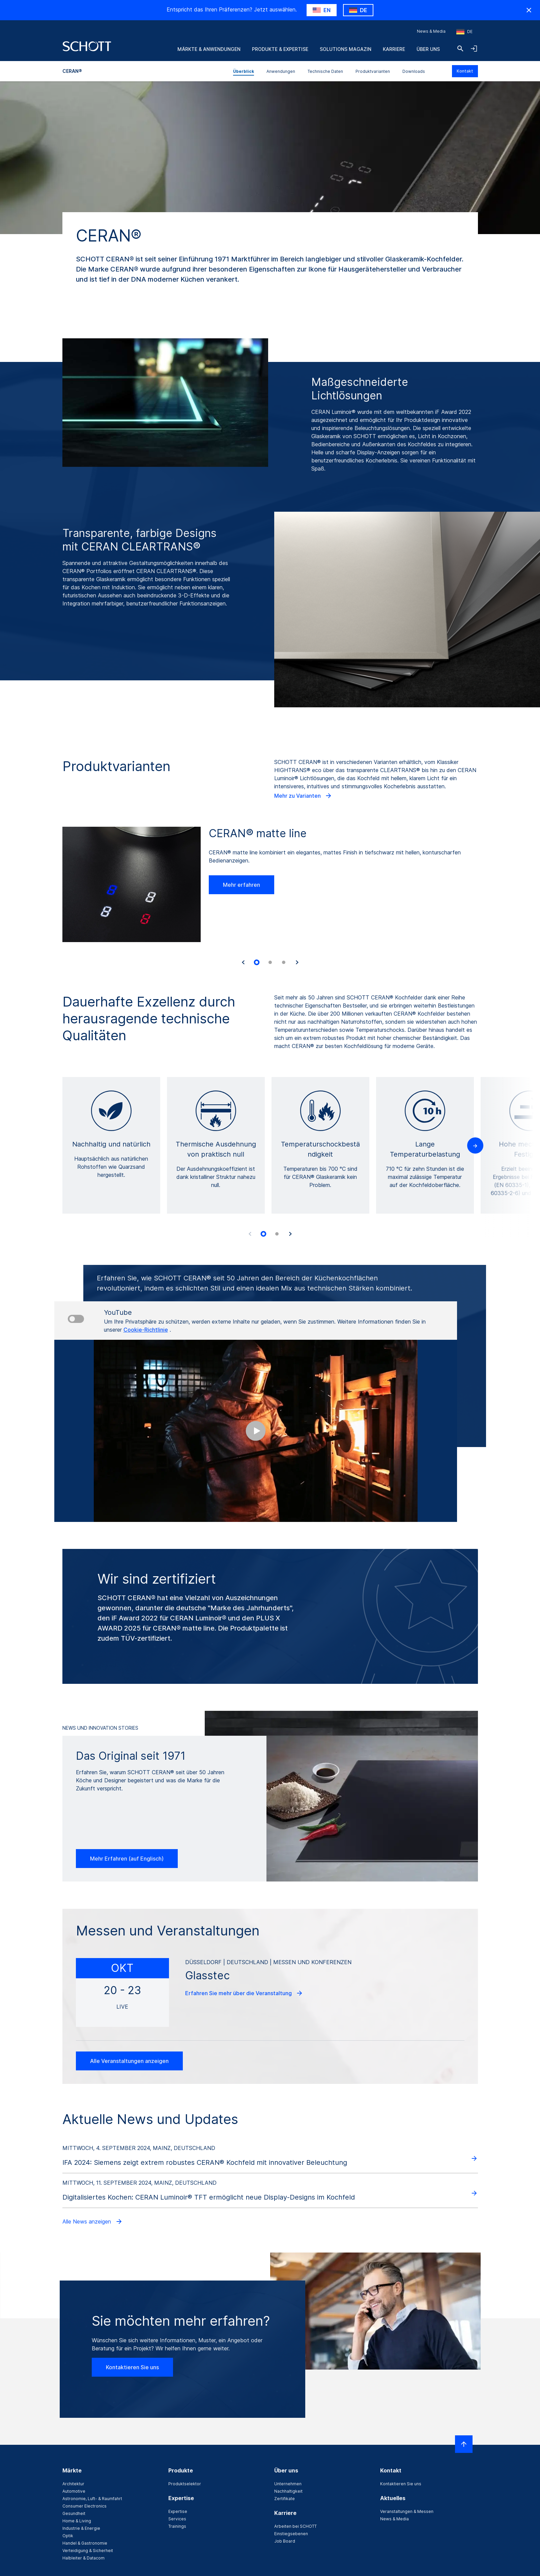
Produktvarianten (373, 71)
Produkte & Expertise (280, 49)
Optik (67, 2535)
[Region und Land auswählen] (464, 32)
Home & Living (76, 2520)
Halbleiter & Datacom (83, 2557)
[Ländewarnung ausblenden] (529, 10)
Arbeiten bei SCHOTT (295, 2526)
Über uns (428, 49)
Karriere (394, 49)
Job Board (284, 2541)
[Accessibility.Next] (297, 962)
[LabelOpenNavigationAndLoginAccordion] (474, 49)
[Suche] (460, 49)
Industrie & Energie (81, 2528)
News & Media (431, 31)
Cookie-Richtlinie (145, 1329)
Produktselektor (184, 2483)
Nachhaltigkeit (288, 2491)
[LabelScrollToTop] (464, 2444)
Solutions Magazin (345, 49)
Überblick (243, 71)
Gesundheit (73, 2513)
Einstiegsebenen (291, 2533)
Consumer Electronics (84, 2506)
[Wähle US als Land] (322, 10)
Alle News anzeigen (92, 2221)
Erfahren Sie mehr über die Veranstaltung (244, 1993)
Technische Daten (325, 71)
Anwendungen (280, 71)
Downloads (413, 71)
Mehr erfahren (241, 884)
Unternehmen (288, 2483)
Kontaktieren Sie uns (132, 2367)
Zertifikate (284, 2498)
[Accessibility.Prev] (250, 1234)
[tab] (256, 962)
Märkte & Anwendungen (208, 49)
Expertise (177, 2511)
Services (177, 2518)
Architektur (73, 2483)
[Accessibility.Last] (243, 962)
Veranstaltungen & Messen (406, 2511)
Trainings (177, 2526)
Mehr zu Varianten (303, 795)
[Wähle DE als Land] (358, 10)
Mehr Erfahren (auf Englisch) (127, 1858)
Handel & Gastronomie (84, 2543)
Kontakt (465, 71)
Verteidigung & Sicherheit (87, 2550)
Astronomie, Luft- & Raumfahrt (92, 2498)
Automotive (73, 2491)
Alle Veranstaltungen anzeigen (129, 2061)
